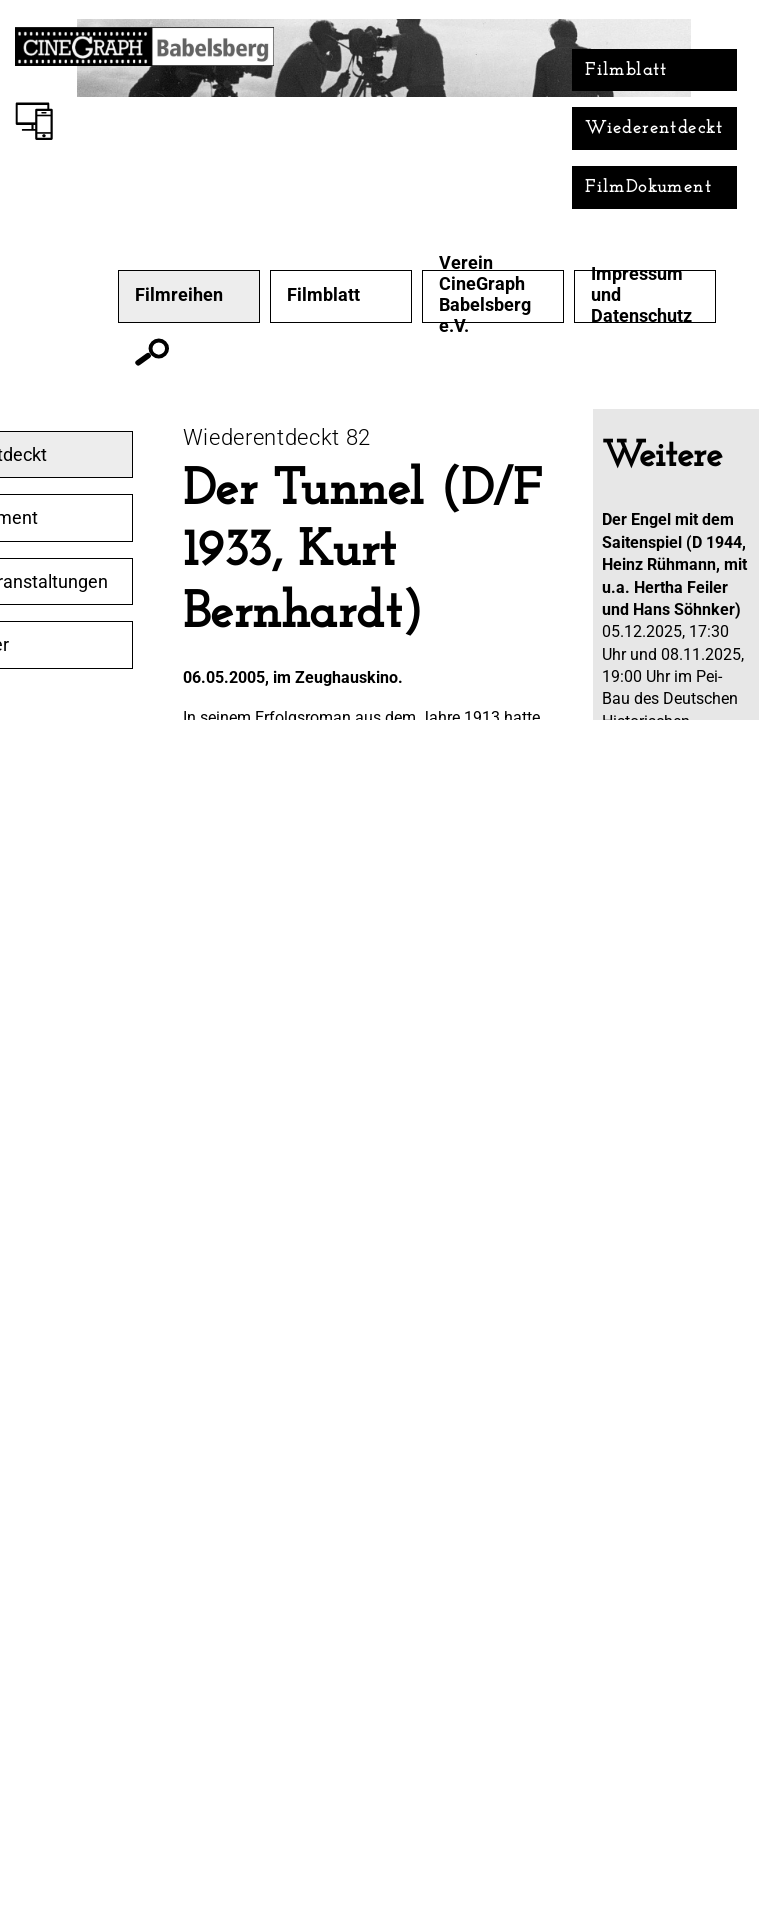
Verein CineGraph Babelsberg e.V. (485, 294)
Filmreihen (179, 295)
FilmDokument (648, 187)
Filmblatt (626, 70)
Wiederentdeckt (654, 128)
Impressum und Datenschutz (641, 295)
